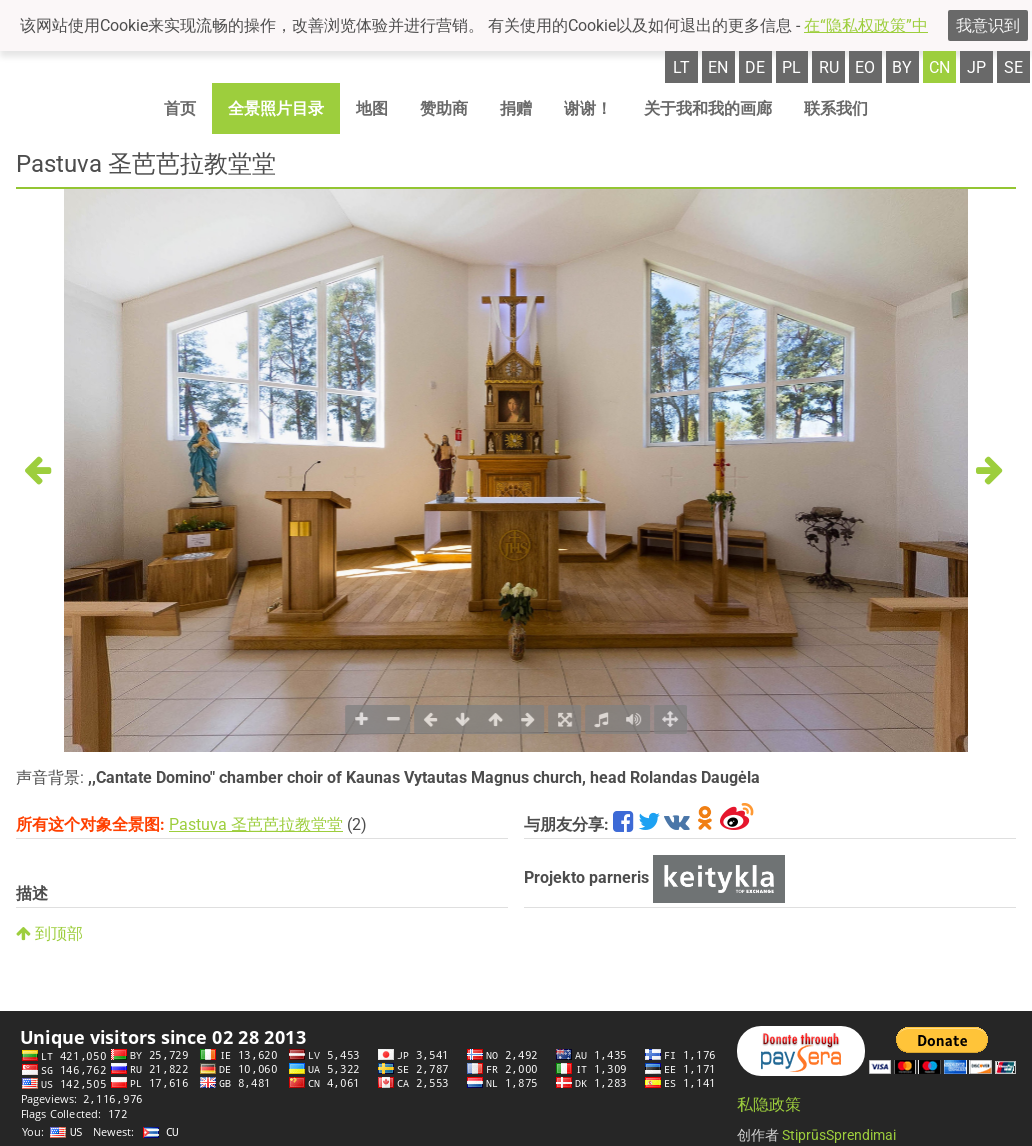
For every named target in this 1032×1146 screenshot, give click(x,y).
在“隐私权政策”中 (866, 25)
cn (939, 67)
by (902, 67)
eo (865, 67)
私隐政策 (769, 1104)
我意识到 (988, 25)
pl (791, 67)
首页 (180, 108)
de (755, 67)
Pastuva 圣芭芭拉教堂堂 (256, 824)
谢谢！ (588, 108)
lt (681, 67)
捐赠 (516, 108)
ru (829, 67)
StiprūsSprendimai (839, 1135)
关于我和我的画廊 (708, 108)
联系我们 (836, 108)
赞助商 (444, 108)
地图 (372, 108)
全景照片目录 (276, 108)
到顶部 (49, 933)
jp (976, 67)
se (1013, 67)
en (718, 67)
